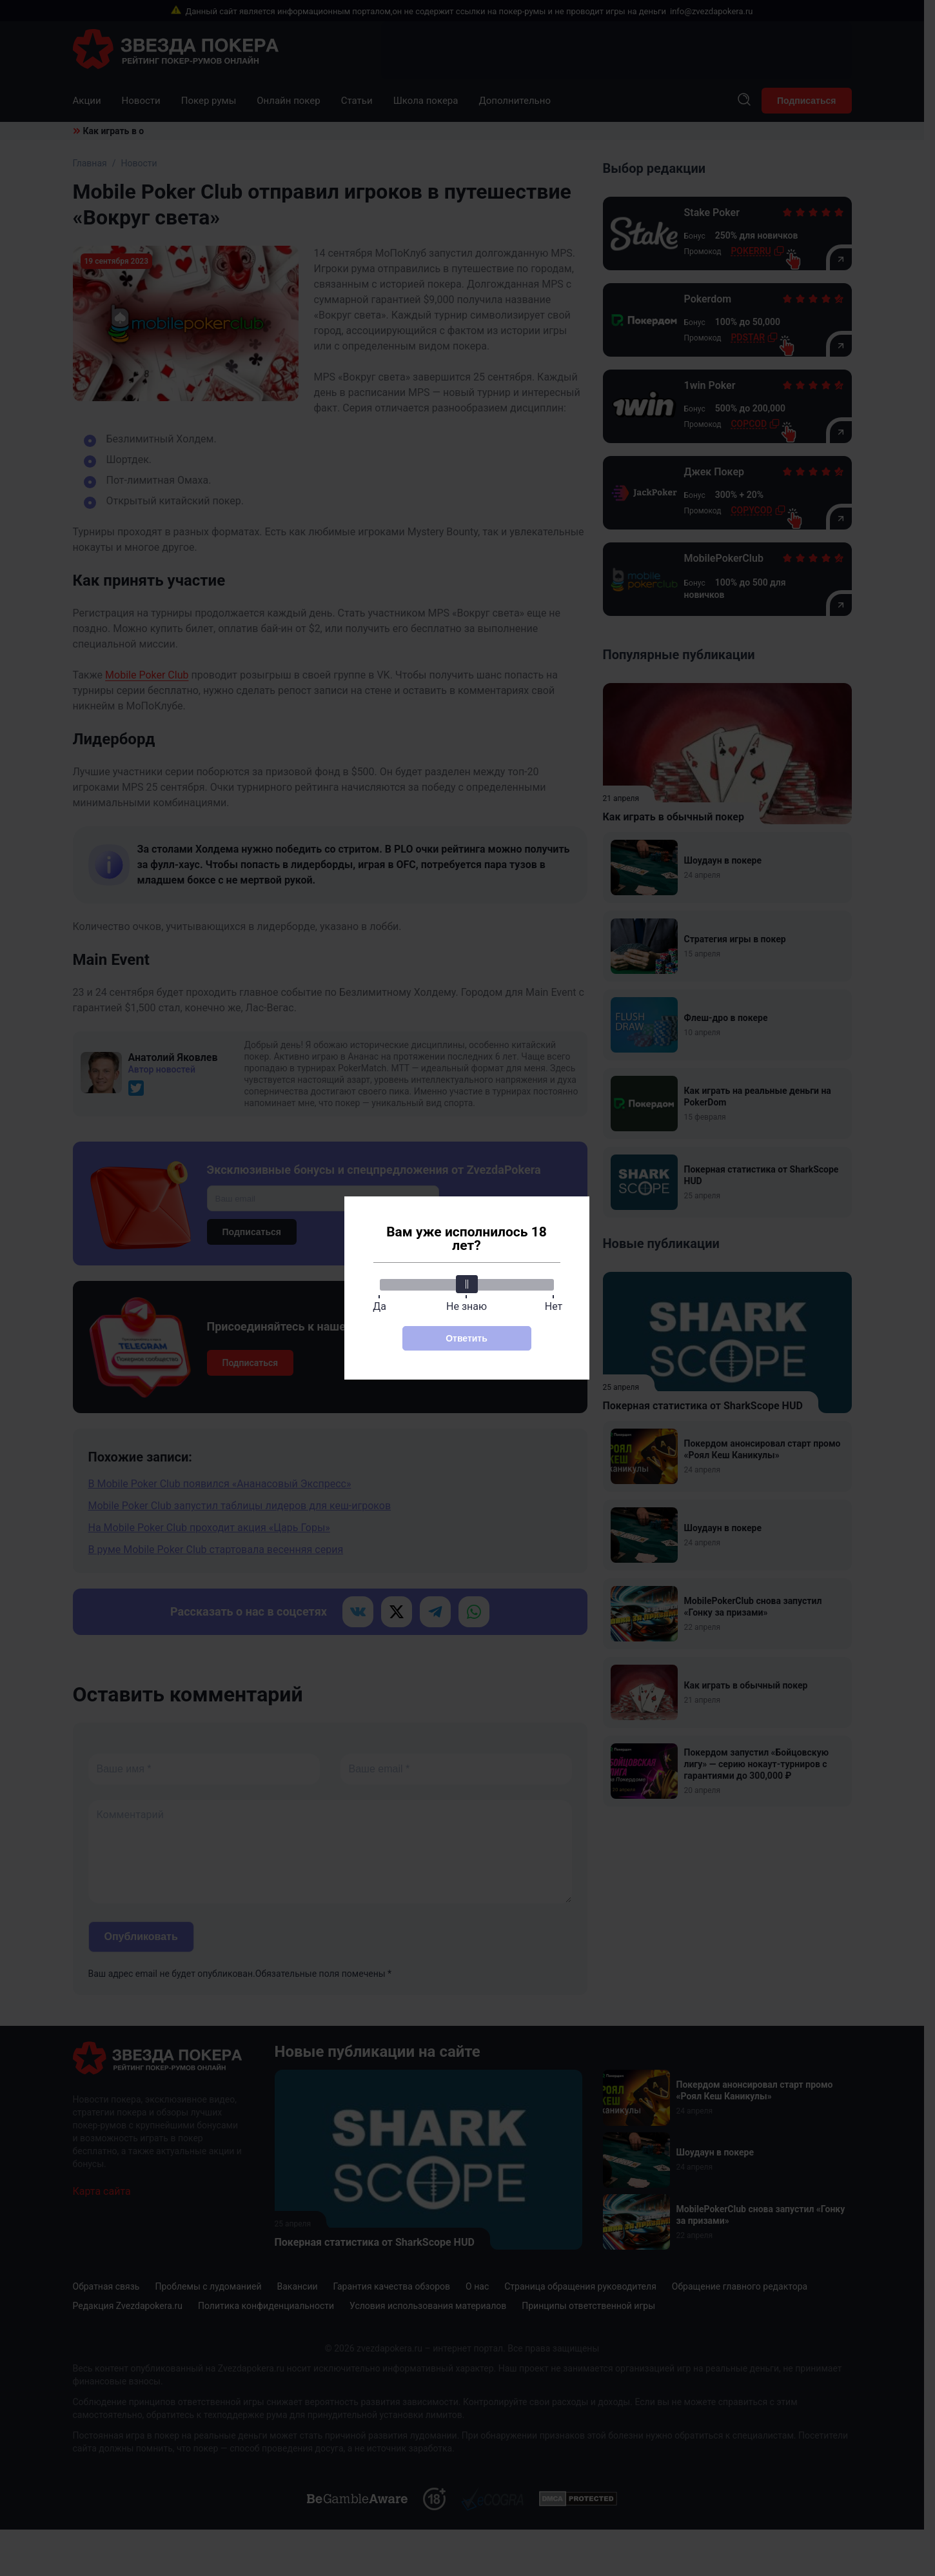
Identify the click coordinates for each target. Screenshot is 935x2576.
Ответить (466, 1338)
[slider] (467, 1284)
